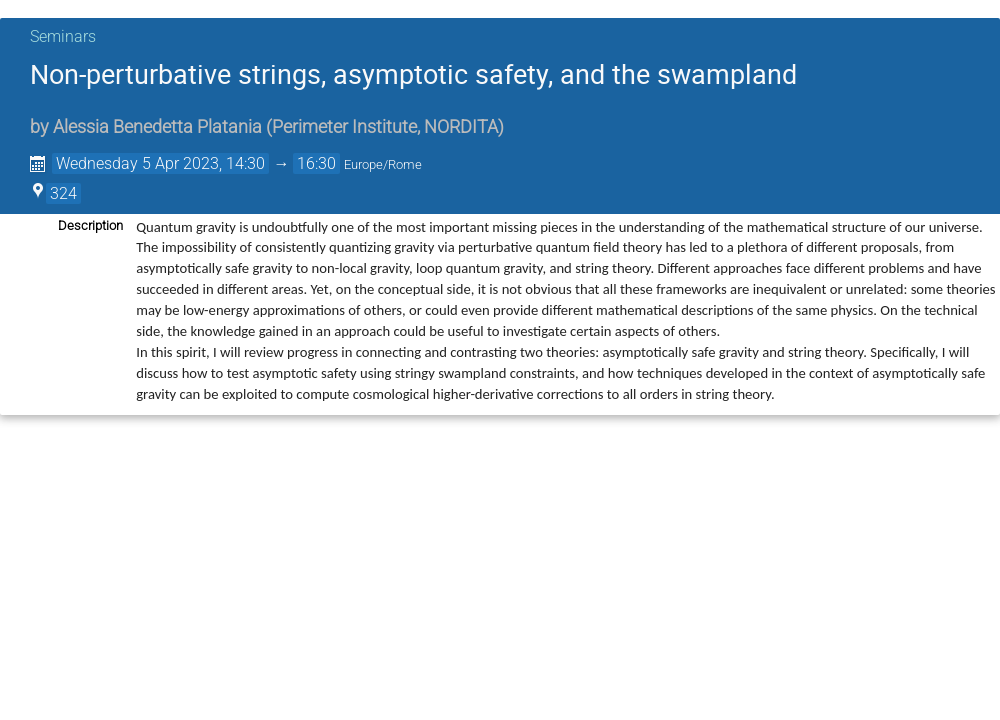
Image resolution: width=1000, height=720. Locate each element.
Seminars (63, 36)
